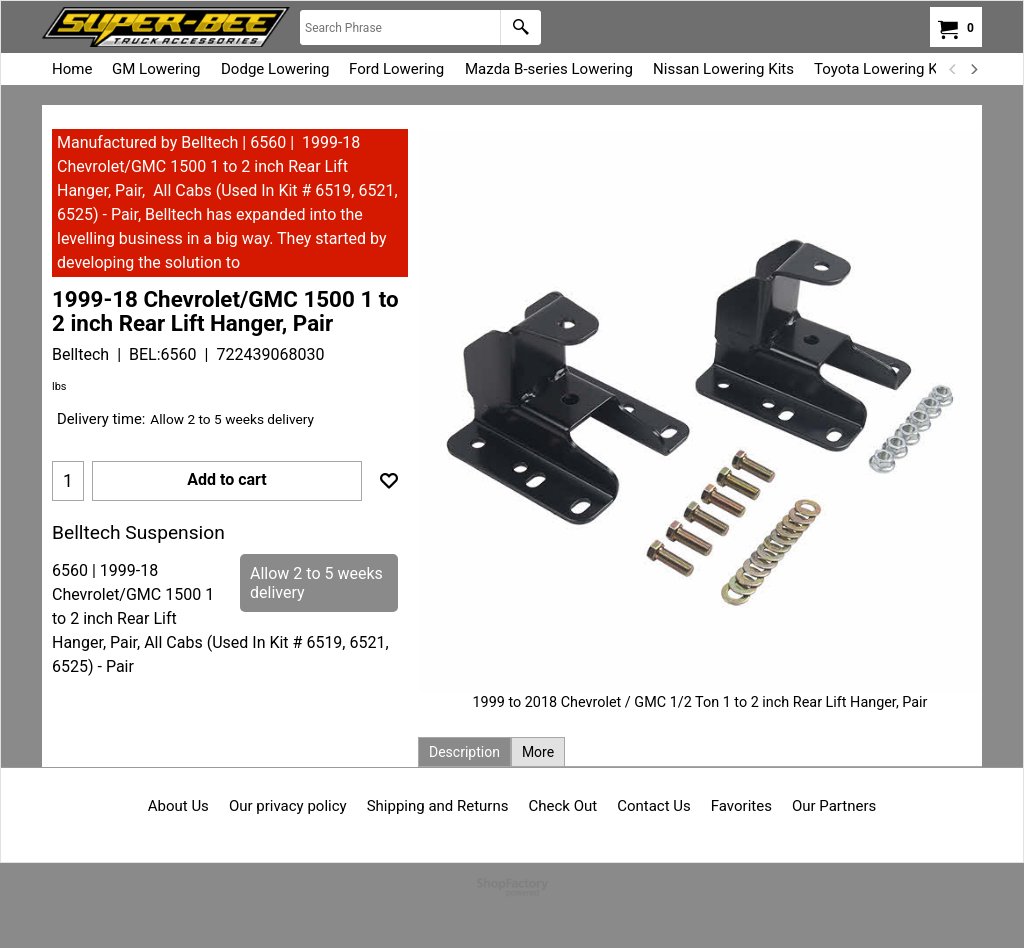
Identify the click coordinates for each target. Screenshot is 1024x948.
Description (464, 752)
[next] (973, 69)
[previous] (953, 69)
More (538, 752)
